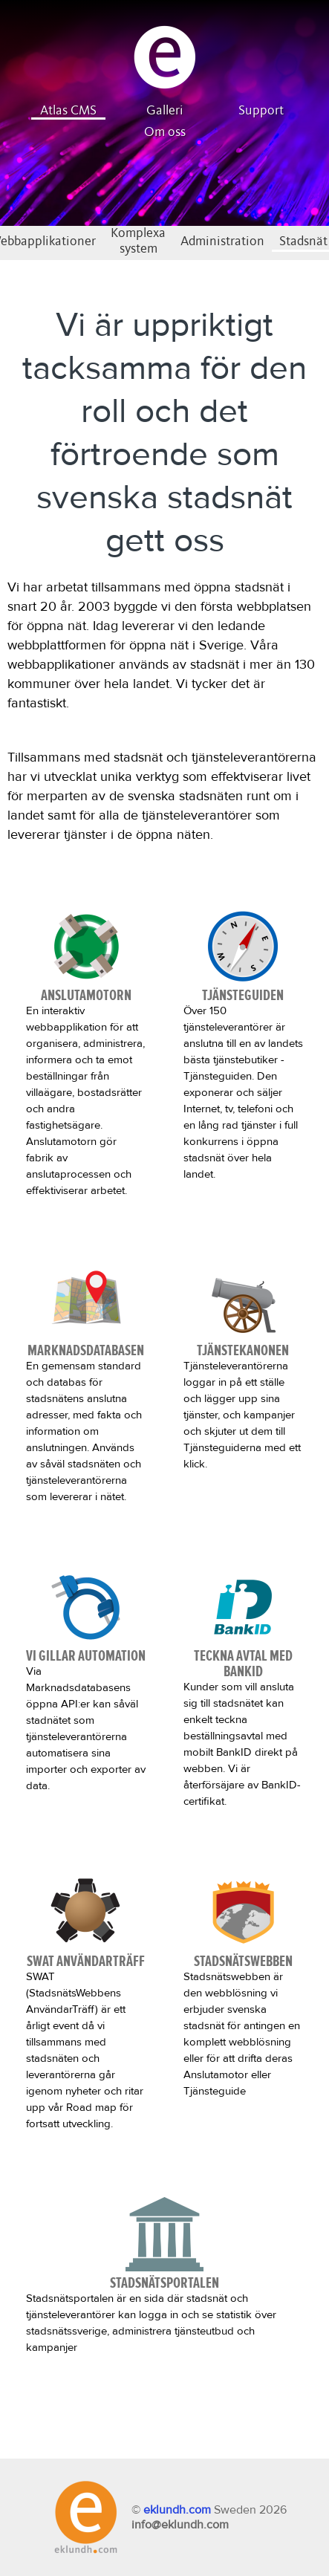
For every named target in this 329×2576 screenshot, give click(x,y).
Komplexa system (138, 241)
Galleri (164, 110)
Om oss (165, 132)
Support (261, 110)
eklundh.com (177, 2510)
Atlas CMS (68, 110)
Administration (222, 241)
